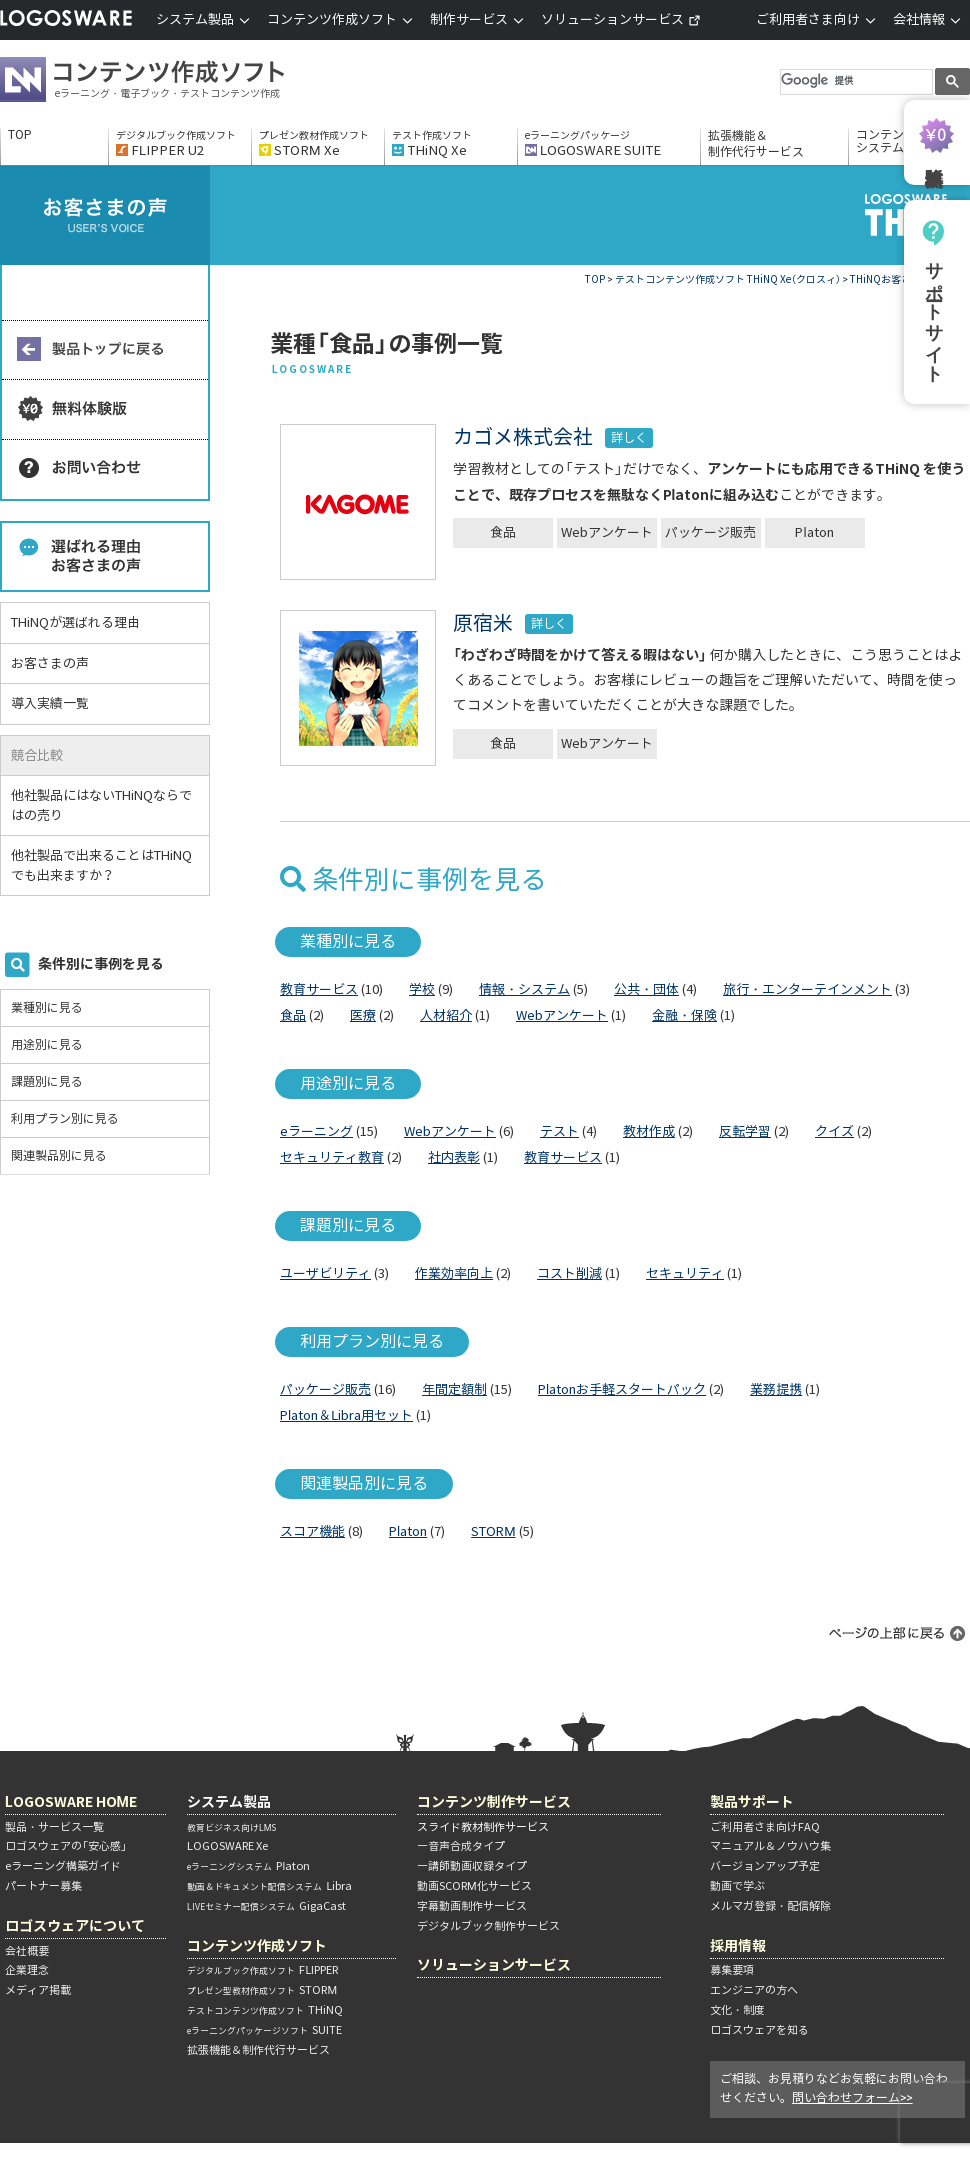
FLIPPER (262, 1970)
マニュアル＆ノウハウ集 (770, 1846)
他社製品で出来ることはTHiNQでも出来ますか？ (101, 865)
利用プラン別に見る (65, 1118)
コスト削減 (569, 1273)
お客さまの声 (50, 663)
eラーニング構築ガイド (63, 1866)
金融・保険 (684, 1015)
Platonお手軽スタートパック (622, 1389)
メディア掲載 (38, 1990)
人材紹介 (446, 1015)
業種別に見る (47, 1007)
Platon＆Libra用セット (346, 1415)
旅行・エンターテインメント (807, 989)
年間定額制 (454, 1389)
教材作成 (649, 1131)
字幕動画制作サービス (472, 1906)
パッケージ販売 (710, 532)
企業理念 (27, 1970)
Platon (814, 532)
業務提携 (776, 1389)
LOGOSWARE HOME (71, 1801)
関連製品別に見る (59, 1155)
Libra (269, 1886)
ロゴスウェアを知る (759, 2030)
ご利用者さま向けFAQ (765, 1827)
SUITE (264, 2030)
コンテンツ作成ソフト (175, 82)
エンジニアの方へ (754, 1990)
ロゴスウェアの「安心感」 (66, 1846)
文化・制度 (737, 2010)
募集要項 (732, 1970)
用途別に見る (47, 1044)
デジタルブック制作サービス (488, 1926)
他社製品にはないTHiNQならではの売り (101, 805)
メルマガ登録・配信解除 (770, 1906)
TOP (20, 135)
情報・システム (524, 989)
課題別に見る (47, 1081)
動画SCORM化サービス (474, 1886)
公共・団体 (646, 989)
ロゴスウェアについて (75, 1925)
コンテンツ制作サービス (494, 1801)
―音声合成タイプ (461, 1846)
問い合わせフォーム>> (852, 2097)
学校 (422, 989)
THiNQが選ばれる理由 (75, 622)
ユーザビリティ (325, 1273)
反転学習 (745, 1131)
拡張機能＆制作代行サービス (756, 143)
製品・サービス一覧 (54, 1827)
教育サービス (319, 989)
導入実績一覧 (50, 703)
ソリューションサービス (621, 19)
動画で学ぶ (737, 1886)
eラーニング (316, 1131)
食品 (503, 532)
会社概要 (27, 1951)
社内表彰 (454, 1157)
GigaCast (266, 1906)
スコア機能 (312, 1531)
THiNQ (265, 2010)
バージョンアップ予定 (765, 1866)
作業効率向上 (454, 1273)
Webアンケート (607, 532)
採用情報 (738, 1945)
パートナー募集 (43, 1886)
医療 (363, 1015)
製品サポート (752, 1801)
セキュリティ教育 (332, 1157)
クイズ (834, 1131)
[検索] (854, 81)
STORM (493, 1531)
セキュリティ (685, 1273)
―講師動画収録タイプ (472, 1866)
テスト (559, 1131)
